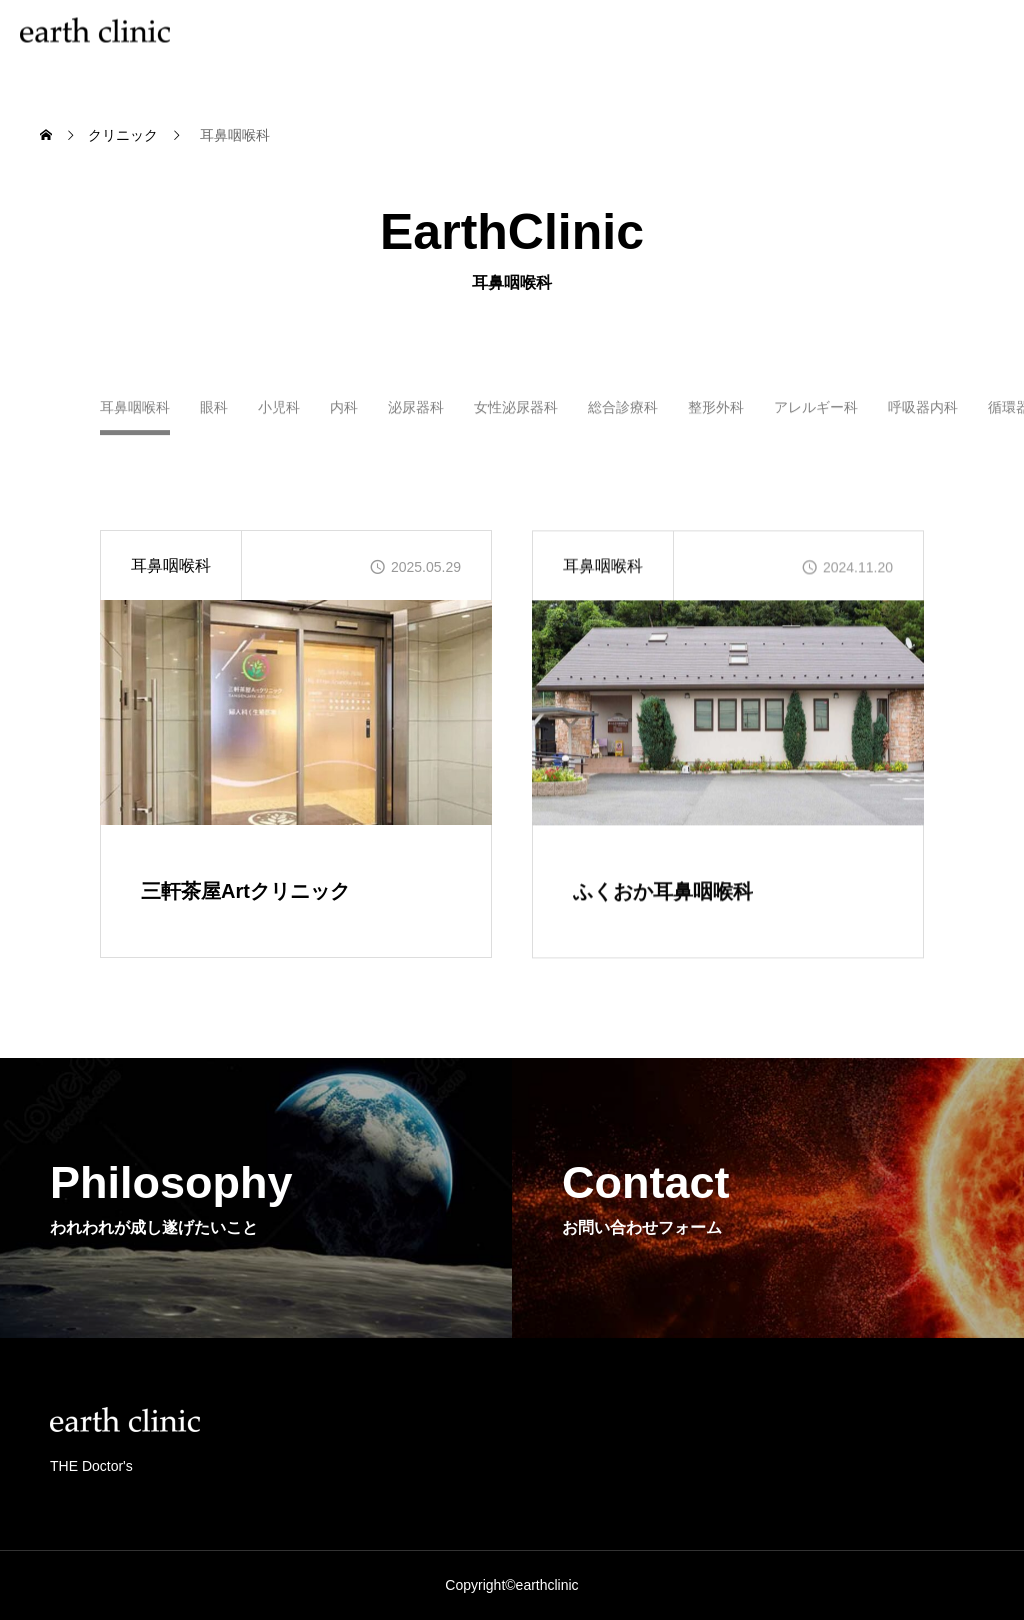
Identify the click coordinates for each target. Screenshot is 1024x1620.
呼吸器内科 (923, 415)
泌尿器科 (416, 415)
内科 (344, 415)
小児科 (279, 415)
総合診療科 (623, 415)
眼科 (214, 415)
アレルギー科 (816, 415)
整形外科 (716, 415)
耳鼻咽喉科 (171, 565)
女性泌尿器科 (516, 415)
